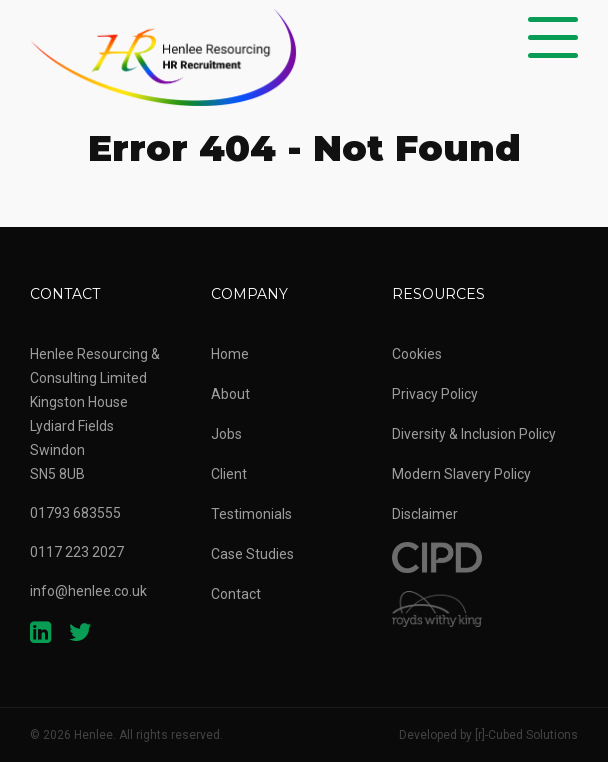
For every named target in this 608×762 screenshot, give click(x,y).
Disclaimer (425, 514)
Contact (236, 594)
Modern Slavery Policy (461, 474)
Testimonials (251, 514)
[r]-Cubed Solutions (526, 735)
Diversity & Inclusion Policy (474, 434)
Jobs (226, 434)
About (230, 394)
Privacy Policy (435, 394)
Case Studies (252, 554)
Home (230, 354)
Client (229, 474)
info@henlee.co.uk (88, 591)
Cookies (417, 354)
